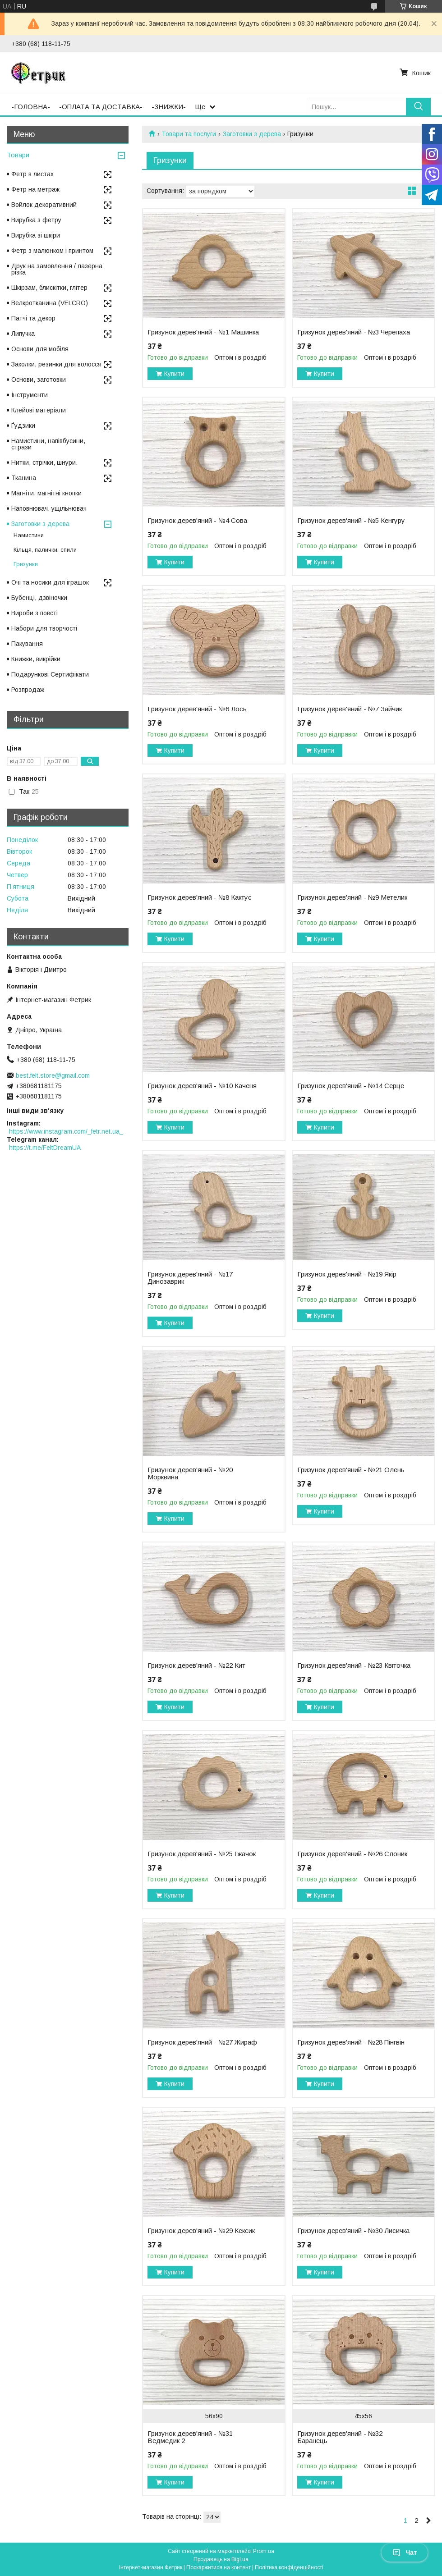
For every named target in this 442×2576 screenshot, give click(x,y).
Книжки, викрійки (35, 659)
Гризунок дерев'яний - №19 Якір (346, 1274)
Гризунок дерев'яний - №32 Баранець (339, 2437)
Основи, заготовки (38, 379)
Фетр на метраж (35, 189)
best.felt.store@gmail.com (53, 1075)
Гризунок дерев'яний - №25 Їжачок (201, 1854)
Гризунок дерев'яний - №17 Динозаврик (190, 1278)
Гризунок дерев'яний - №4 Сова (197, 520)
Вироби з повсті (34, 613)
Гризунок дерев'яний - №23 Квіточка (353, 1665)
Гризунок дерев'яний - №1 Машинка (203, 332)
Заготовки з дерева (252, 133)
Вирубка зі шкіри (35, 235)
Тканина (23, 477)
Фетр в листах (32, 174)
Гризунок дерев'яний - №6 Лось (197, 709)
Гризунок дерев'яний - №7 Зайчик (349, 709)
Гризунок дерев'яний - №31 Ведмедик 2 (190, 2437)
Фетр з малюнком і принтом (52, 250)
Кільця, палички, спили (45, 549)
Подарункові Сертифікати (50, 674)
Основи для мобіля (40, 348)
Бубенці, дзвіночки (39, 597)
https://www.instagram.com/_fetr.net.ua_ (66, 1131)
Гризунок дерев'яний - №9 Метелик (352, 897)
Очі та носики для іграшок (50, 582)
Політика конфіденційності (289, 2567)
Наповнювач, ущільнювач (49, 508)
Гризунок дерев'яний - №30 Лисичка (353, 2230)
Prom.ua (263, 2551)
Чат (404, 2553)
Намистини (29, 535)
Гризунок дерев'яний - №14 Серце (350, 1085)
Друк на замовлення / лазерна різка (56, 269)
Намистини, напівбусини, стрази (48, 444)
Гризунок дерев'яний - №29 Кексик (201, 2230)
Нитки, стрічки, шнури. (44, 462)
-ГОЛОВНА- (30, 106)
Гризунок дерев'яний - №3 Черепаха (353, 332)
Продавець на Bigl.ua (221, 2559)
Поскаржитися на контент (218, 2567)
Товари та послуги (188, 133)
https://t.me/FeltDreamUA (45, 1147)
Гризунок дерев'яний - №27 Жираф (202, 2042)
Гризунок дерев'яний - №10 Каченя (202, 1085)
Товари (18, 155)
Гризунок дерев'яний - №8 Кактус (199, 897)
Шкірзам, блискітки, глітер (49, 287)
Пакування (27, 643)
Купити (174, 373)
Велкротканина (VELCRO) (49, 303)
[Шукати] (418, 106)
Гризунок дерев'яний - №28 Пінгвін (351, 2042)
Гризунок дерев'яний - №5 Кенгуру (351, 520)
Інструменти (29, 394)
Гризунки (26, 564)
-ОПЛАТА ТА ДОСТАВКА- (101, 106)
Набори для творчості (44, 628)
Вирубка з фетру (36, 220)
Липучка (23, 333)
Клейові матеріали (38, 410)
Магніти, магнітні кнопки (46, 493)
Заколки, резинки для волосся (56, 364)
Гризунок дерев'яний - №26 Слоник (352, 1854)
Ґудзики (23, 425)
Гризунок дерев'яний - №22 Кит (196, 1665)
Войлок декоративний (44, 204)
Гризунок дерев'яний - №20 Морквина (190, 1473)
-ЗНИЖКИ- (169, 106)
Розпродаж (27, 689)
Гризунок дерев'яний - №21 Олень (351, 1469)
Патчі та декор (33, 318)
